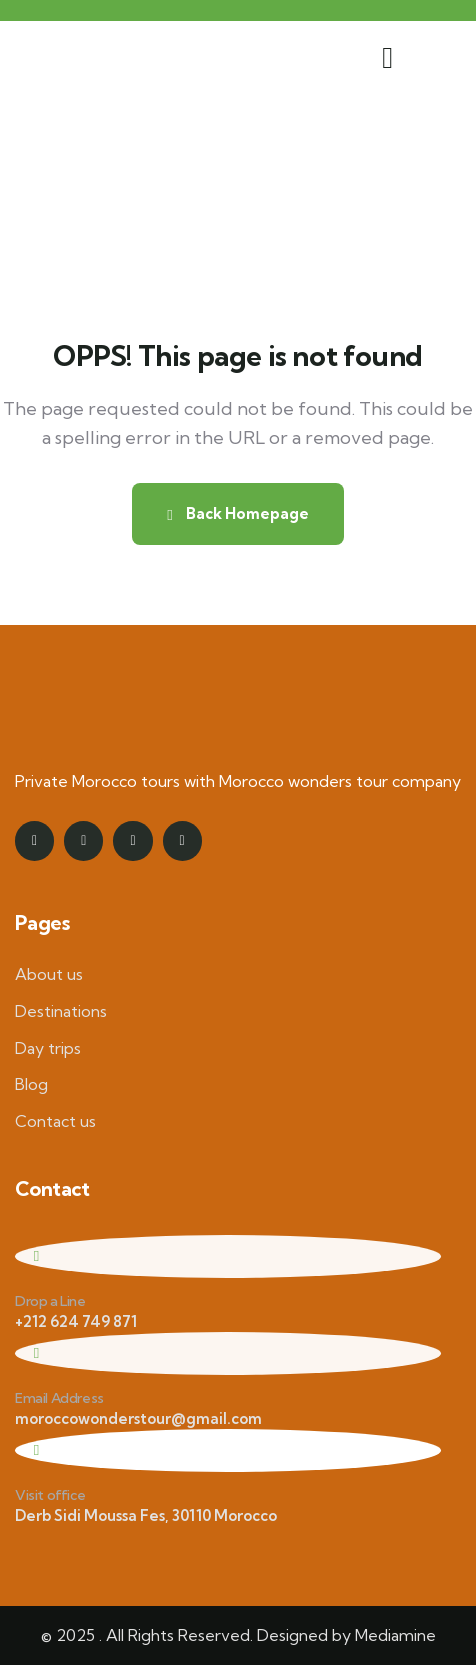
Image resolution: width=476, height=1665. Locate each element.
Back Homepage (237, 513)
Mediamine (395, 1635)
